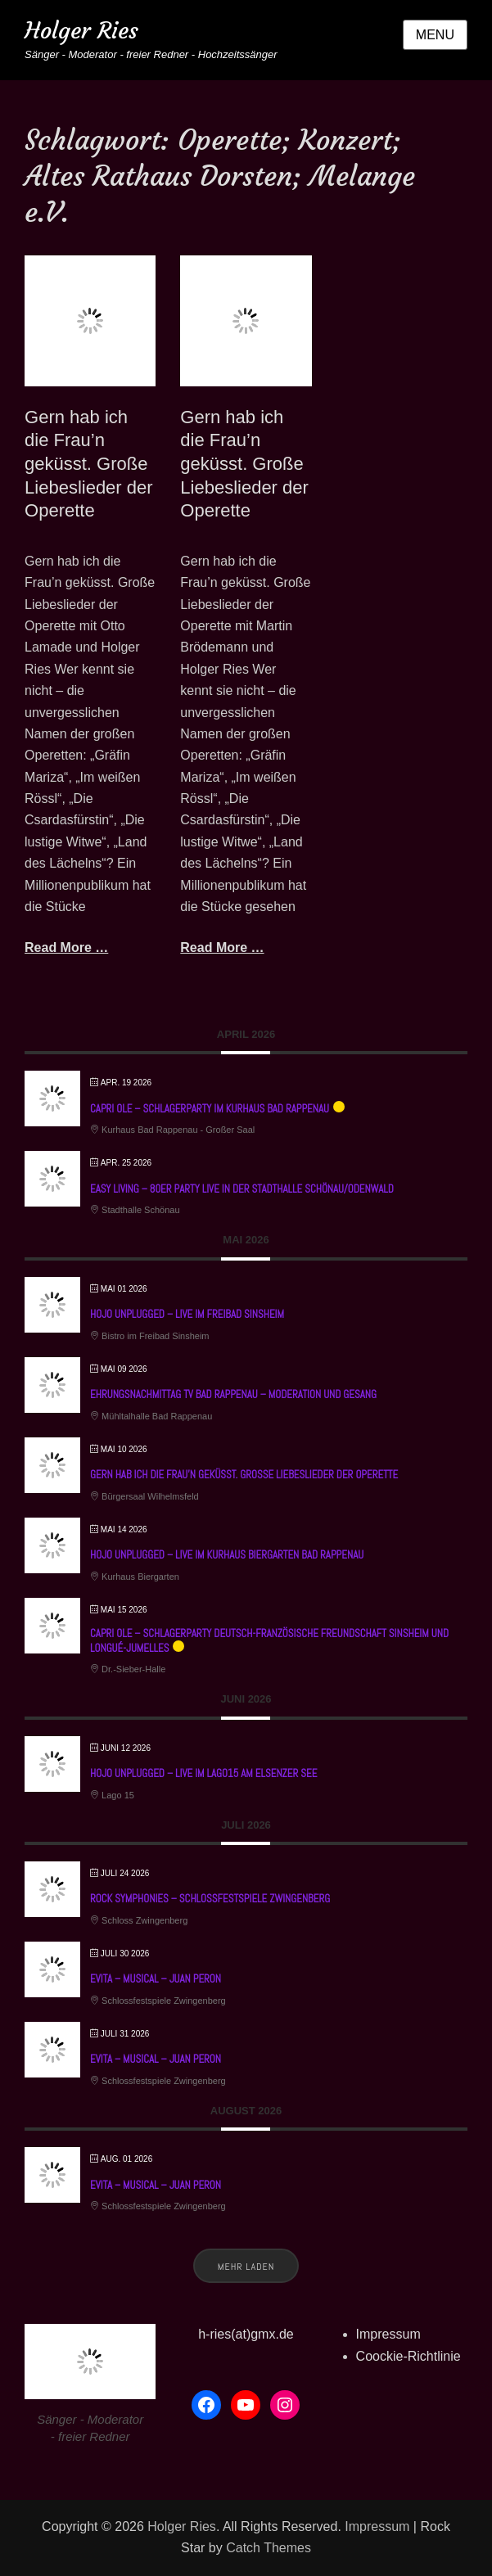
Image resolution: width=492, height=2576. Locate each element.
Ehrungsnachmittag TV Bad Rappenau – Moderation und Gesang (233, 1394)
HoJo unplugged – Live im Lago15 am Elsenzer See (203, 1773)
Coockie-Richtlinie (408, 2356)
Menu (435, 35)
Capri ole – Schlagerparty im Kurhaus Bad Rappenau (209, 1109)
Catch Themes (268, 2548)
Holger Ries (81, 30)
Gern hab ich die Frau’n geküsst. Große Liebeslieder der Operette (89, 464)
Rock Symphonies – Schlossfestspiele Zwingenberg (210, 1899)
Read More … (66, 947)
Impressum (388, 2334)
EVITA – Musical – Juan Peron (155, 1979)
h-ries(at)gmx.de (245, 2334)
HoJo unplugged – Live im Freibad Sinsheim (187, 1314)
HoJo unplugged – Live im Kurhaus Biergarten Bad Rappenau (226, 1555)
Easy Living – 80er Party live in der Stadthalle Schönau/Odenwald (242, 1189)
